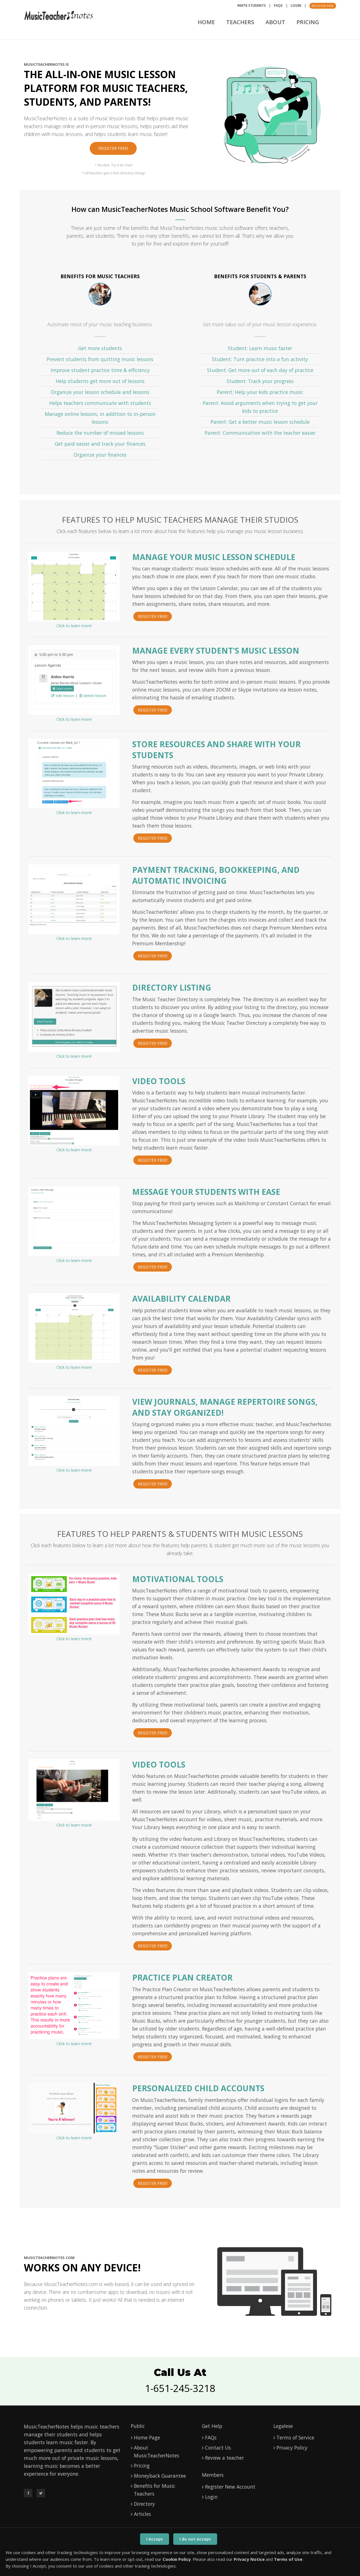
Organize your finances (100, 454)
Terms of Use (288, 2559)
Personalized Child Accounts (198, 2088)
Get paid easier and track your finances (100, 443)
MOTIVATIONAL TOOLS (177, 1579)
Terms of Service (295, 2437)
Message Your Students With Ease (206, 1191)
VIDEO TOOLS (158, 1764)
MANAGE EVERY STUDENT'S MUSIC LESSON (215, 650)
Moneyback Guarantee (160, 2475)
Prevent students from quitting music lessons (100, 359)
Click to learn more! (74, 625)
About (275, 22)
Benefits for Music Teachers (154, 2489)
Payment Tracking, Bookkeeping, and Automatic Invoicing (216, 875)
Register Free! (113, 148)
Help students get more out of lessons (100, 381)
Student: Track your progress (260, 381)
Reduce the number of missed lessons (100, 432)
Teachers (240, 22)
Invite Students (251, 5)
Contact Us (218, 2447)
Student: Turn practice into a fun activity (260, 359)
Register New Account (230, 2486)
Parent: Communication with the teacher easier (260, 432)
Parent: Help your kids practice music (260, 392)
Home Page (147, 2437)
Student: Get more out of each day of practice (260, 370)
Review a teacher (224, 2457)
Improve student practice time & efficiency (100, 370)
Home (206, 22)
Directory (144, 2503)
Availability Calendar (181, 1298)
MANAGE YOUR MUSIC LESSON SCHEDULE (213, 557)
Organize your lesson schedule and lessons (100, 392)
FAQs (278, 5)
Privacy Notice (249, 2559)
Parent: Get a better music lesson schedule (260, 421)
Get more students (100, 348)
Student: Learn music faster (260, 348)
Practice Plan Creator (182, 1977)
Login (296, 5)
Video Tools (158, 1081)
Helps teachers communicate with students (100, 403)
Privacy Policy (291, 2447)
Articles (142, 2514)
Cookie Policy (177, 2559)
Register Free (323, 6)
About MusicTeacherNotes (156, 2451)
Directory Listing (171, 987)
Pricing (307, 22)
